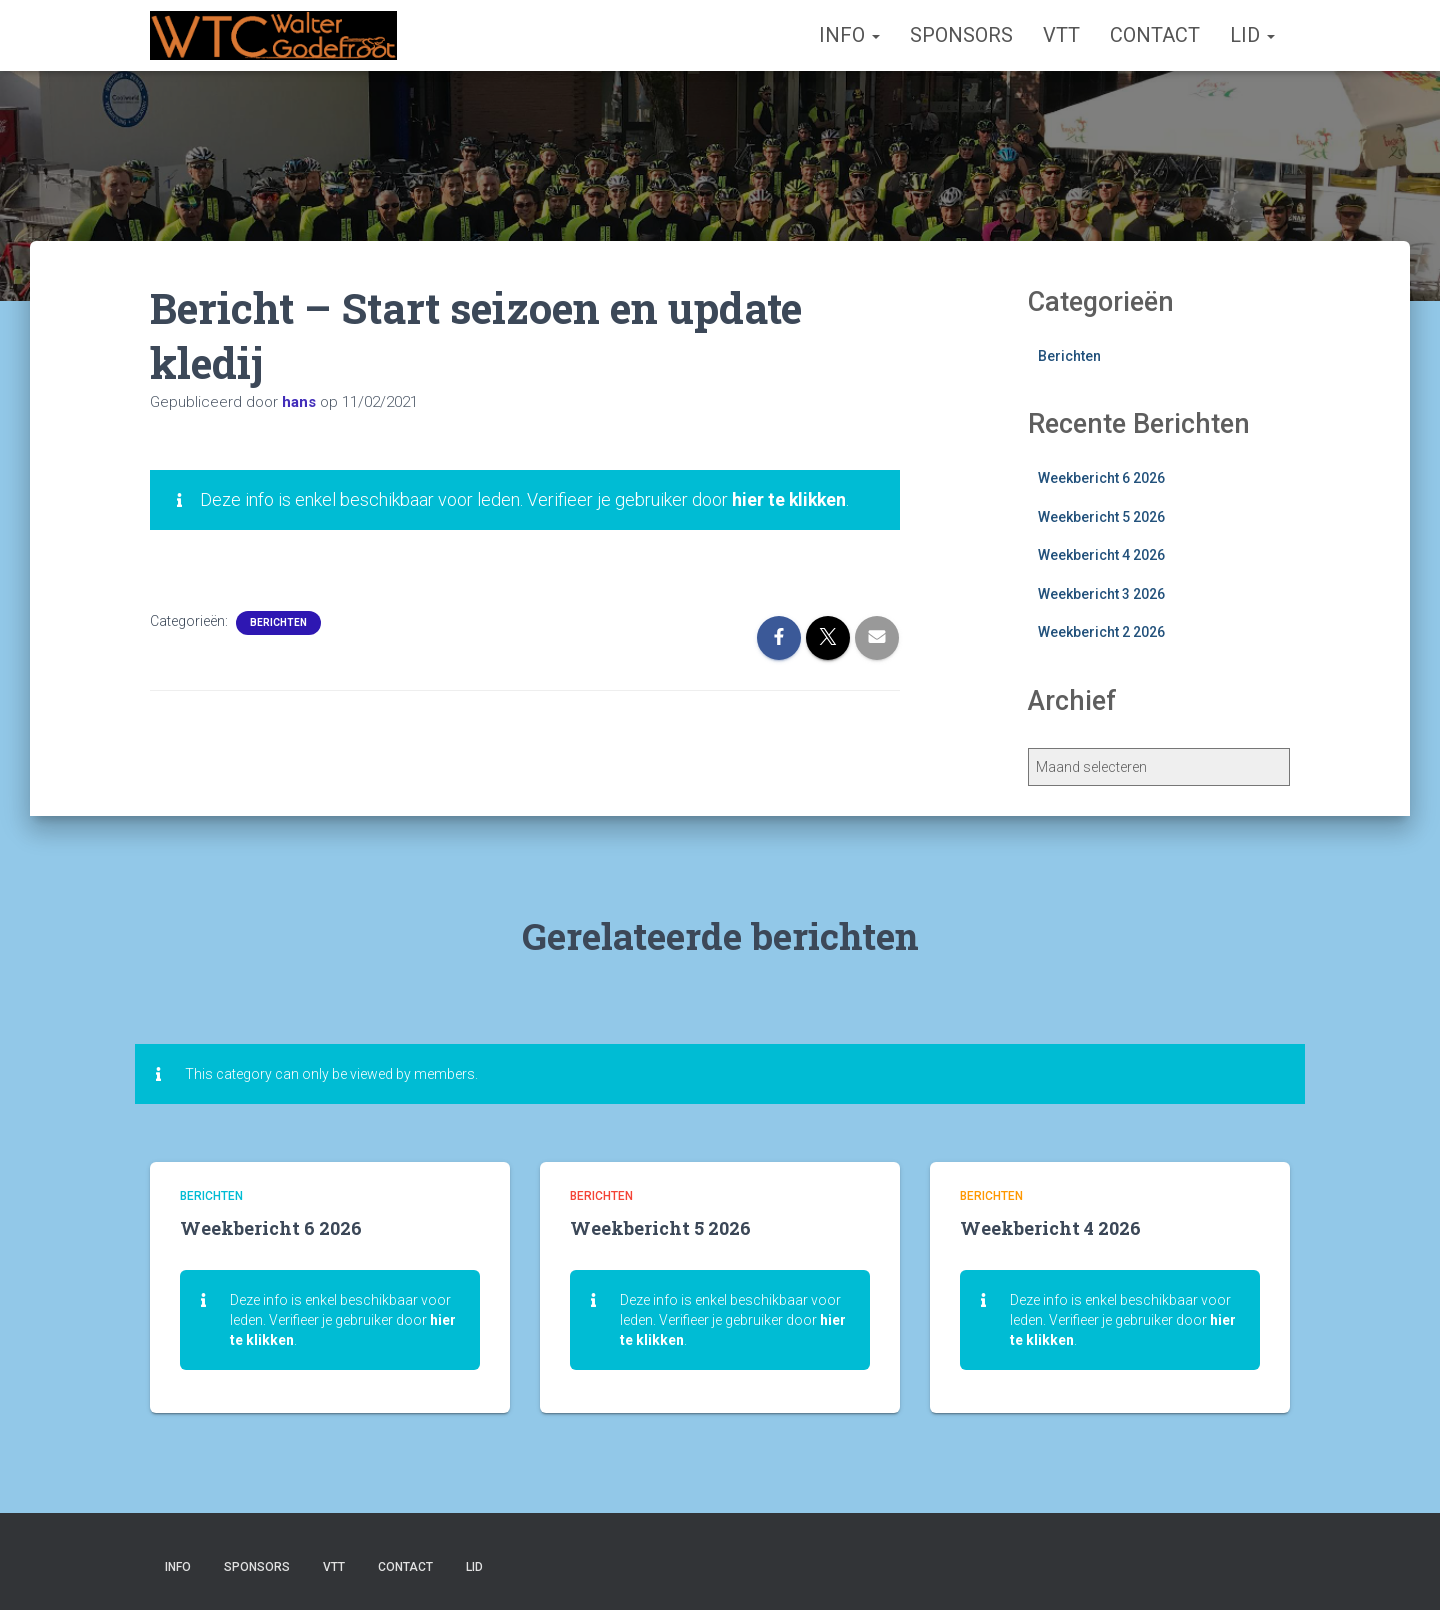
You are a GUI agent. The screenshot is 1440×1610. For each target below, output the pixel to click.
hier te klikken (790, 499)
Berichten (278, 622)
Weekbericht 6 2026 (1101, 478)
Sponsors (961, 35)
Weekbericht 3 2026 (1101, 594)
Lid (1252, 35)
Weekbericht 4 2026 (1101, 555)
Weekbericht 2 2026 (1101, 632)
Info (849, 35)
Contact (1155, 35)
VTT (1061, 35)
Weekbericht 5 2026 (1101, 517)
